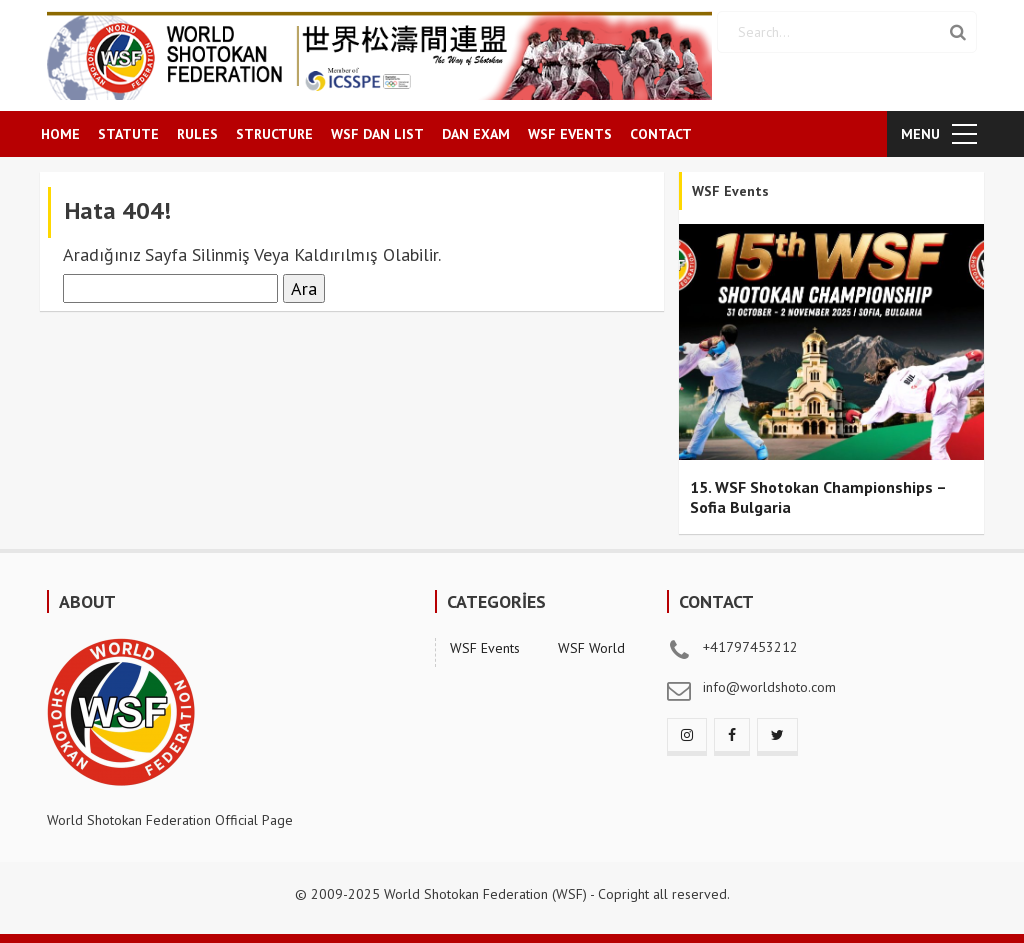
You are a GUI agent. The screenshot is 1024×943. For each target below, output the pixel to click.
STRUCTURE (274, 134)
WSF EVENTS (570, 134)
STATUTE (128, 134)
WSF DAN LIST (377, 134)
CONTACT (661, 134)
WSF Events (485, 648)
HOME (60, 134)
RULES (197, 134)
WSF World (591, 648)
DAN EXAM (476, 134)
